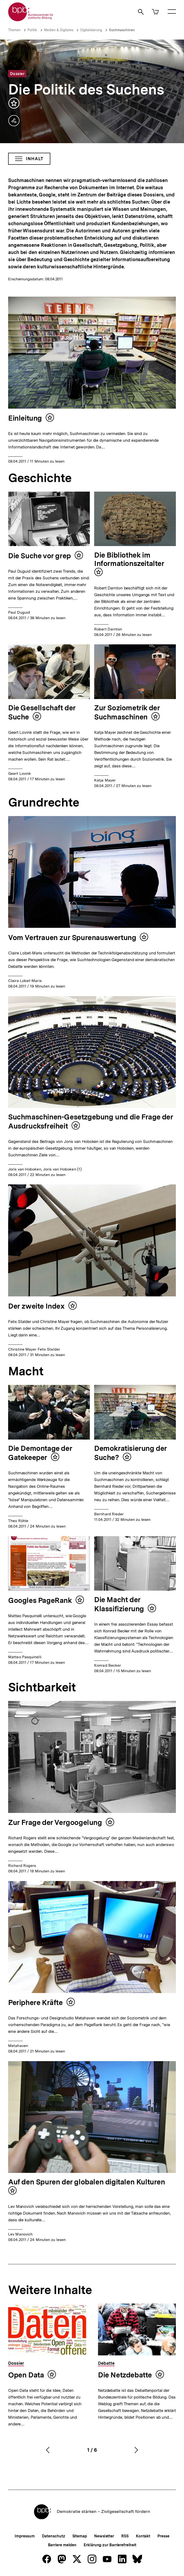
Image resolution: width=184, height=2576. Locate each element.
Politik (32, 30)
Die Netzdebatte (125, 2374)
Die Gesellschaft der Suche (42, 712)
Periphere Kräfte (35, 2002)
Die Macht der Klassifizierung (119, 1604)
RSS (125, 2536)
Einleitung (25, 418)
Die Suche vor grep (39, 555)
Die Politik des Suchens (86, 89)
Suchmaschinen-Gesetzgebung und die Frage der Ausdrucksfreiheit (90, 1121)
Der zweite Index (36, 1306)
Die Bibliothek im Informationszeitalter (129, 559)
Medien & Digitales (58, 30)
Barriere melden (62, 2545)
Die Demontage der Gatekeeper (40, 1453)
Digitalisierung (91, 30)
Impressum (24, 2536)
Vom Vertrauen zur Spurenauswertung (72, 937)
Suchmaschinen (122, 30)
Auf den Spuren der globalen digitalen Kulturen (86, 2181)
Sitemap (79, 2536)
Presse (163, 2536)
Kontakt (143, 2536)
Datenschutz (53, 2536)
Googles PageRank (40, 1600)
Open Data (26, 2374)
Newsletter (104, 2536)
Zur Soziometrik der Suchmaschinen (127, 712)
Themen (14, 30)
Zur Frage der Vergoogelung (55, 1822)
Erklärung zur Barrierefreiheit (110, 2545)
